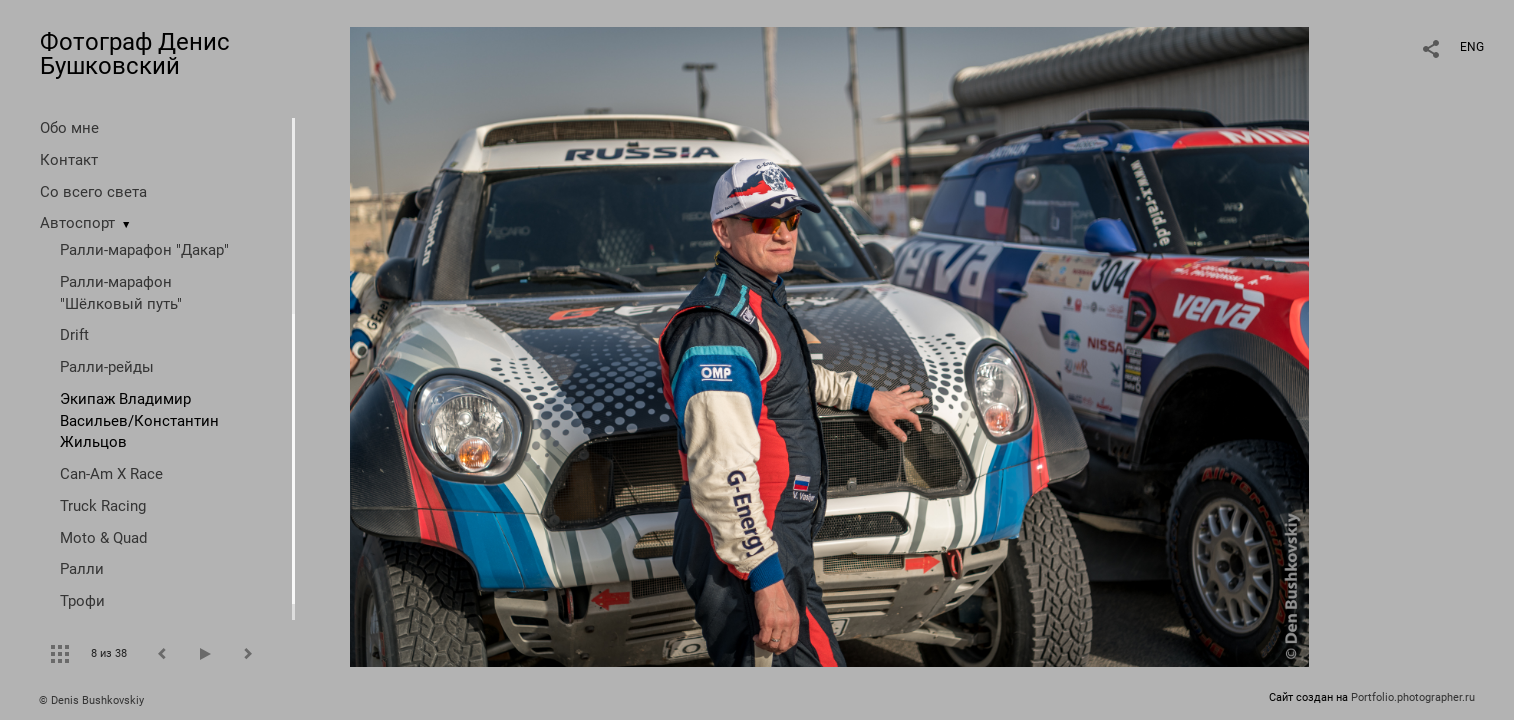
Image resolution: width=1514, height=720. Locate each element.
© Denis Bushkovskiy (91, 700)
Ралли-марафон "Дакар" (144, 250)
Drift (74, 335)
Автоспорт (77, 223)
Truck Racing (103, 506)
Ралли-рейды (107, 367)
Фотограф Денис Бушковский (135, 54)
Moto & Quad (103, 538)
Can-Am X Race (111, 474)
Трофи (82, 601)
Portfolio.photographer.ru (1413, 697)
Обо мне (69, 128)
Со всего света (93, 192)
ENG (1472, 47)
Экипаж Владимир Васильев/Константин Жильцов (139, 421)
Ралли (82, 569)
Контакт (69, 160)
